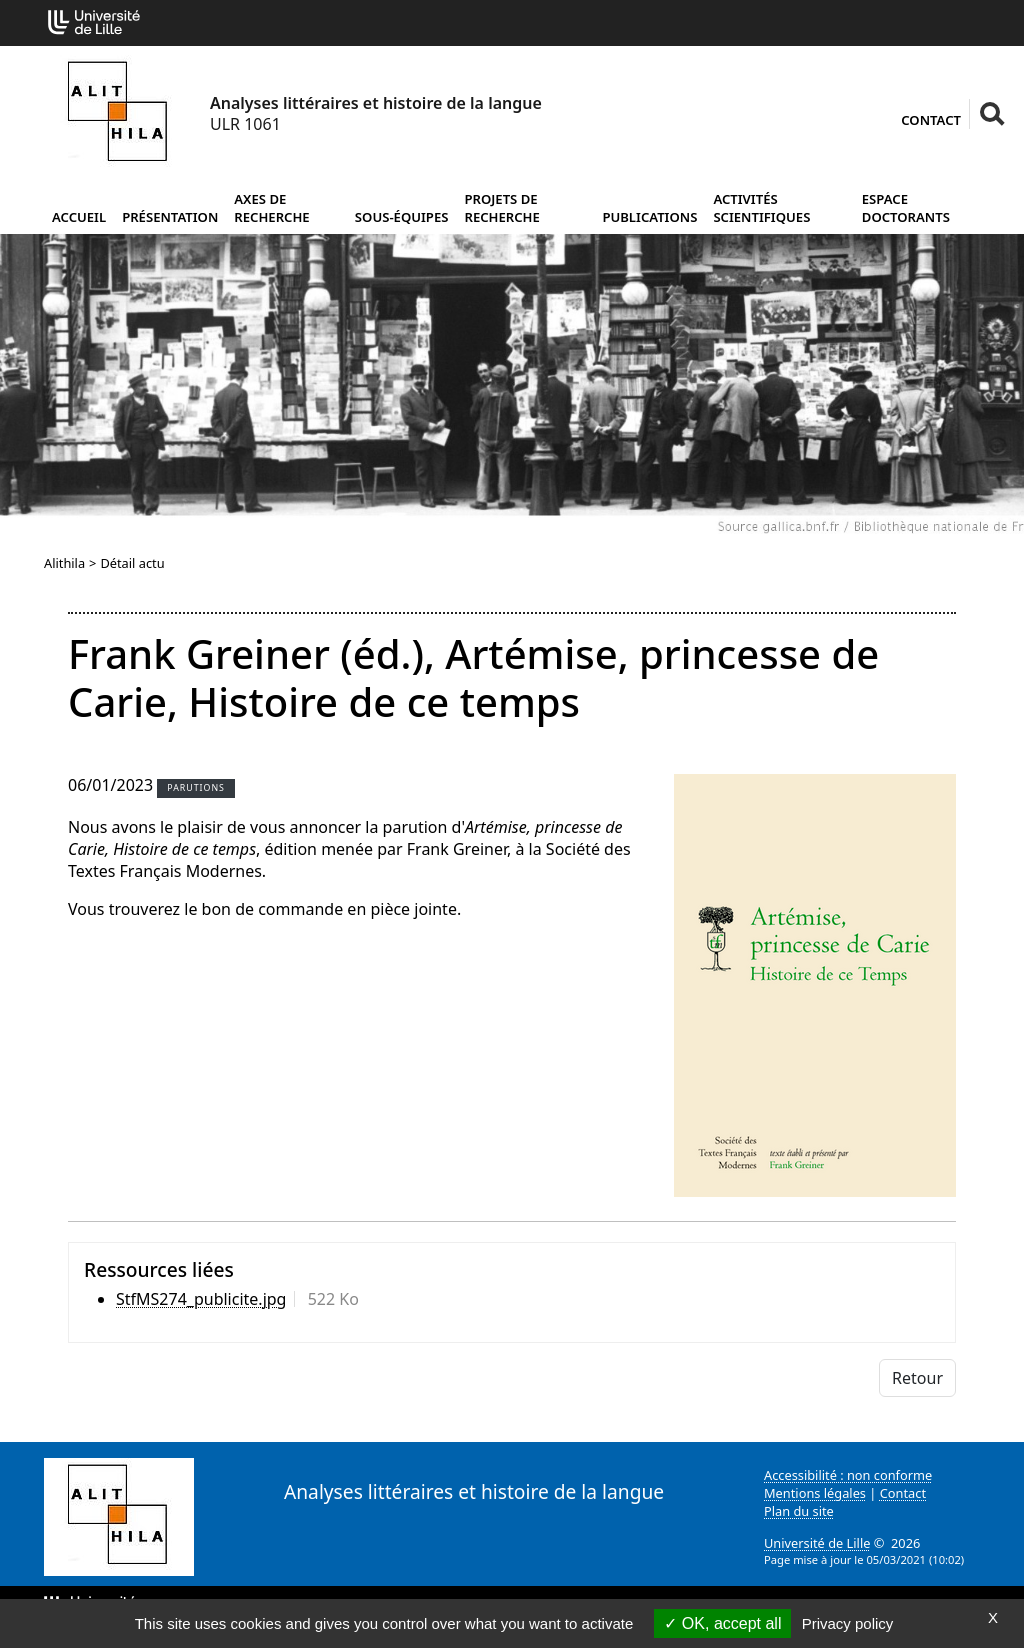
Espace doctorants (906, 208)
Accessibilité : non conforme (848, 1475)
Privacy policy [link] (848, 1623)
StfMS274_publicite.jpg (201, 1299)
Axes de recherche (271, 208)
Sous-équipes (402, 217)
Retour (917, 1378)
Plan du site (799, 1511)
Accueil (79, 217)
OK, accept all (722, 1623)
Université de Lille (817, 1543)
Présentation (170, 217)
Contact (931, 120)
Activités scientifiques (761, 208)
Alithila (64, 563)
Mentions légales (815, 1493)
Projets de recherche (501, 208)
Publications (649, 217)
